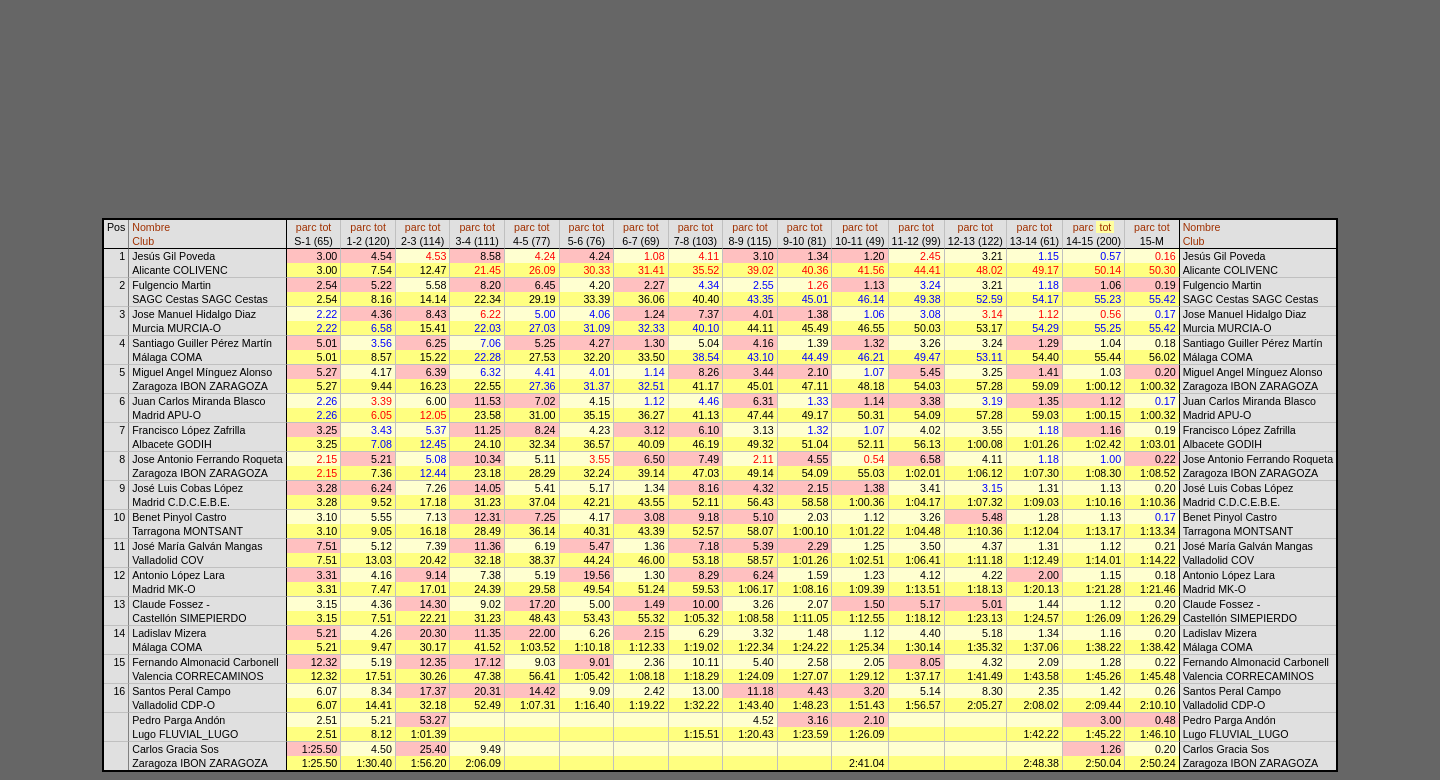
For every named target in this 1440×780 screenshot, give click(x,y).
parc (306, 227)
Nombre (151, 227)
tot (325, 227)
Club (143, 241)
